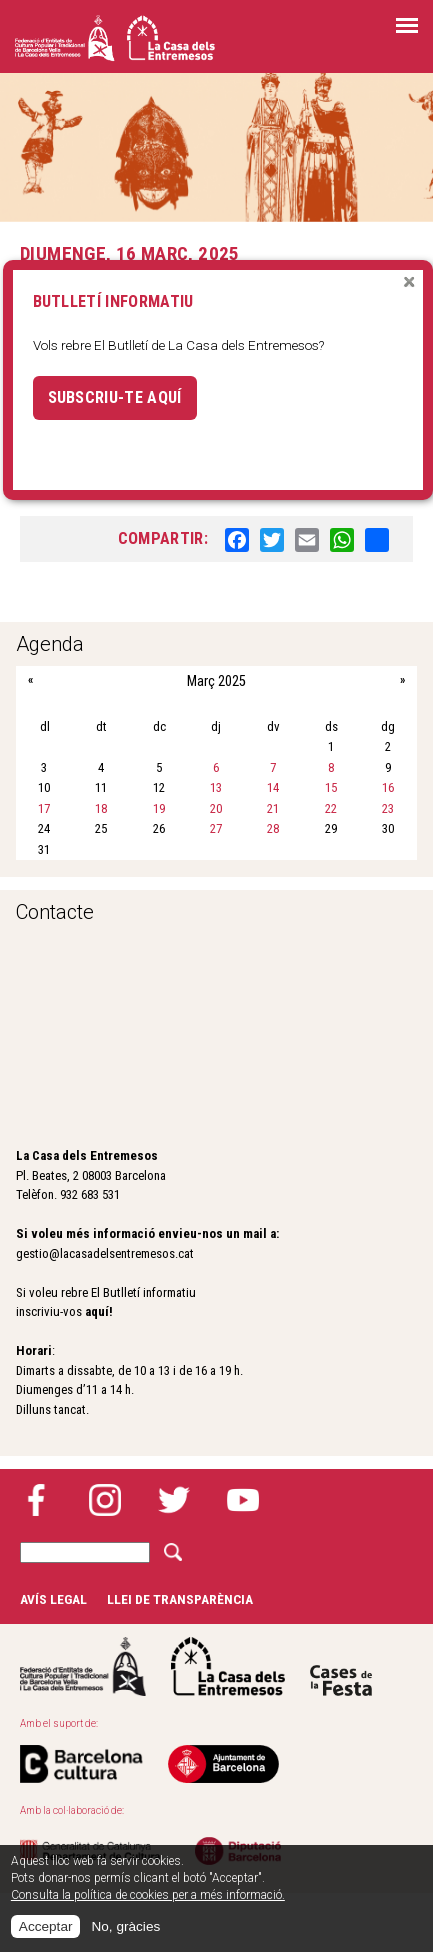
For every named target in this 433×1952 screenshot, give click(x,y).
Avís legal (53, 1599)
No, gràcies (125, 1926)
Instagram (105, 1500)
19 (159, 808)
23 (388, 808)
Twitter (174, 1500)
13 (216, 787)
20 (216, 808)
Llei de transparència (180, 1599)
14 (273, 787)
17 (44, 808)
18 (101, 808)
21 (273, 808)
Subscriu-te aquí (115, 397)
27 (216, 828)
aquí (97, 1311)
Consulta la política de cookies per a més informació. (148, 1895)
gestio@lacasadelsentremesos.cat (105, 1253)
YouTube (243, 1500)
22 (331, 808)
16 (388, 787)
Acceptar (46, 1926)
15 (331, 787)
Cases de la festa (341, 1666)
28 (273, 828)
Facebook (36, 1500)
